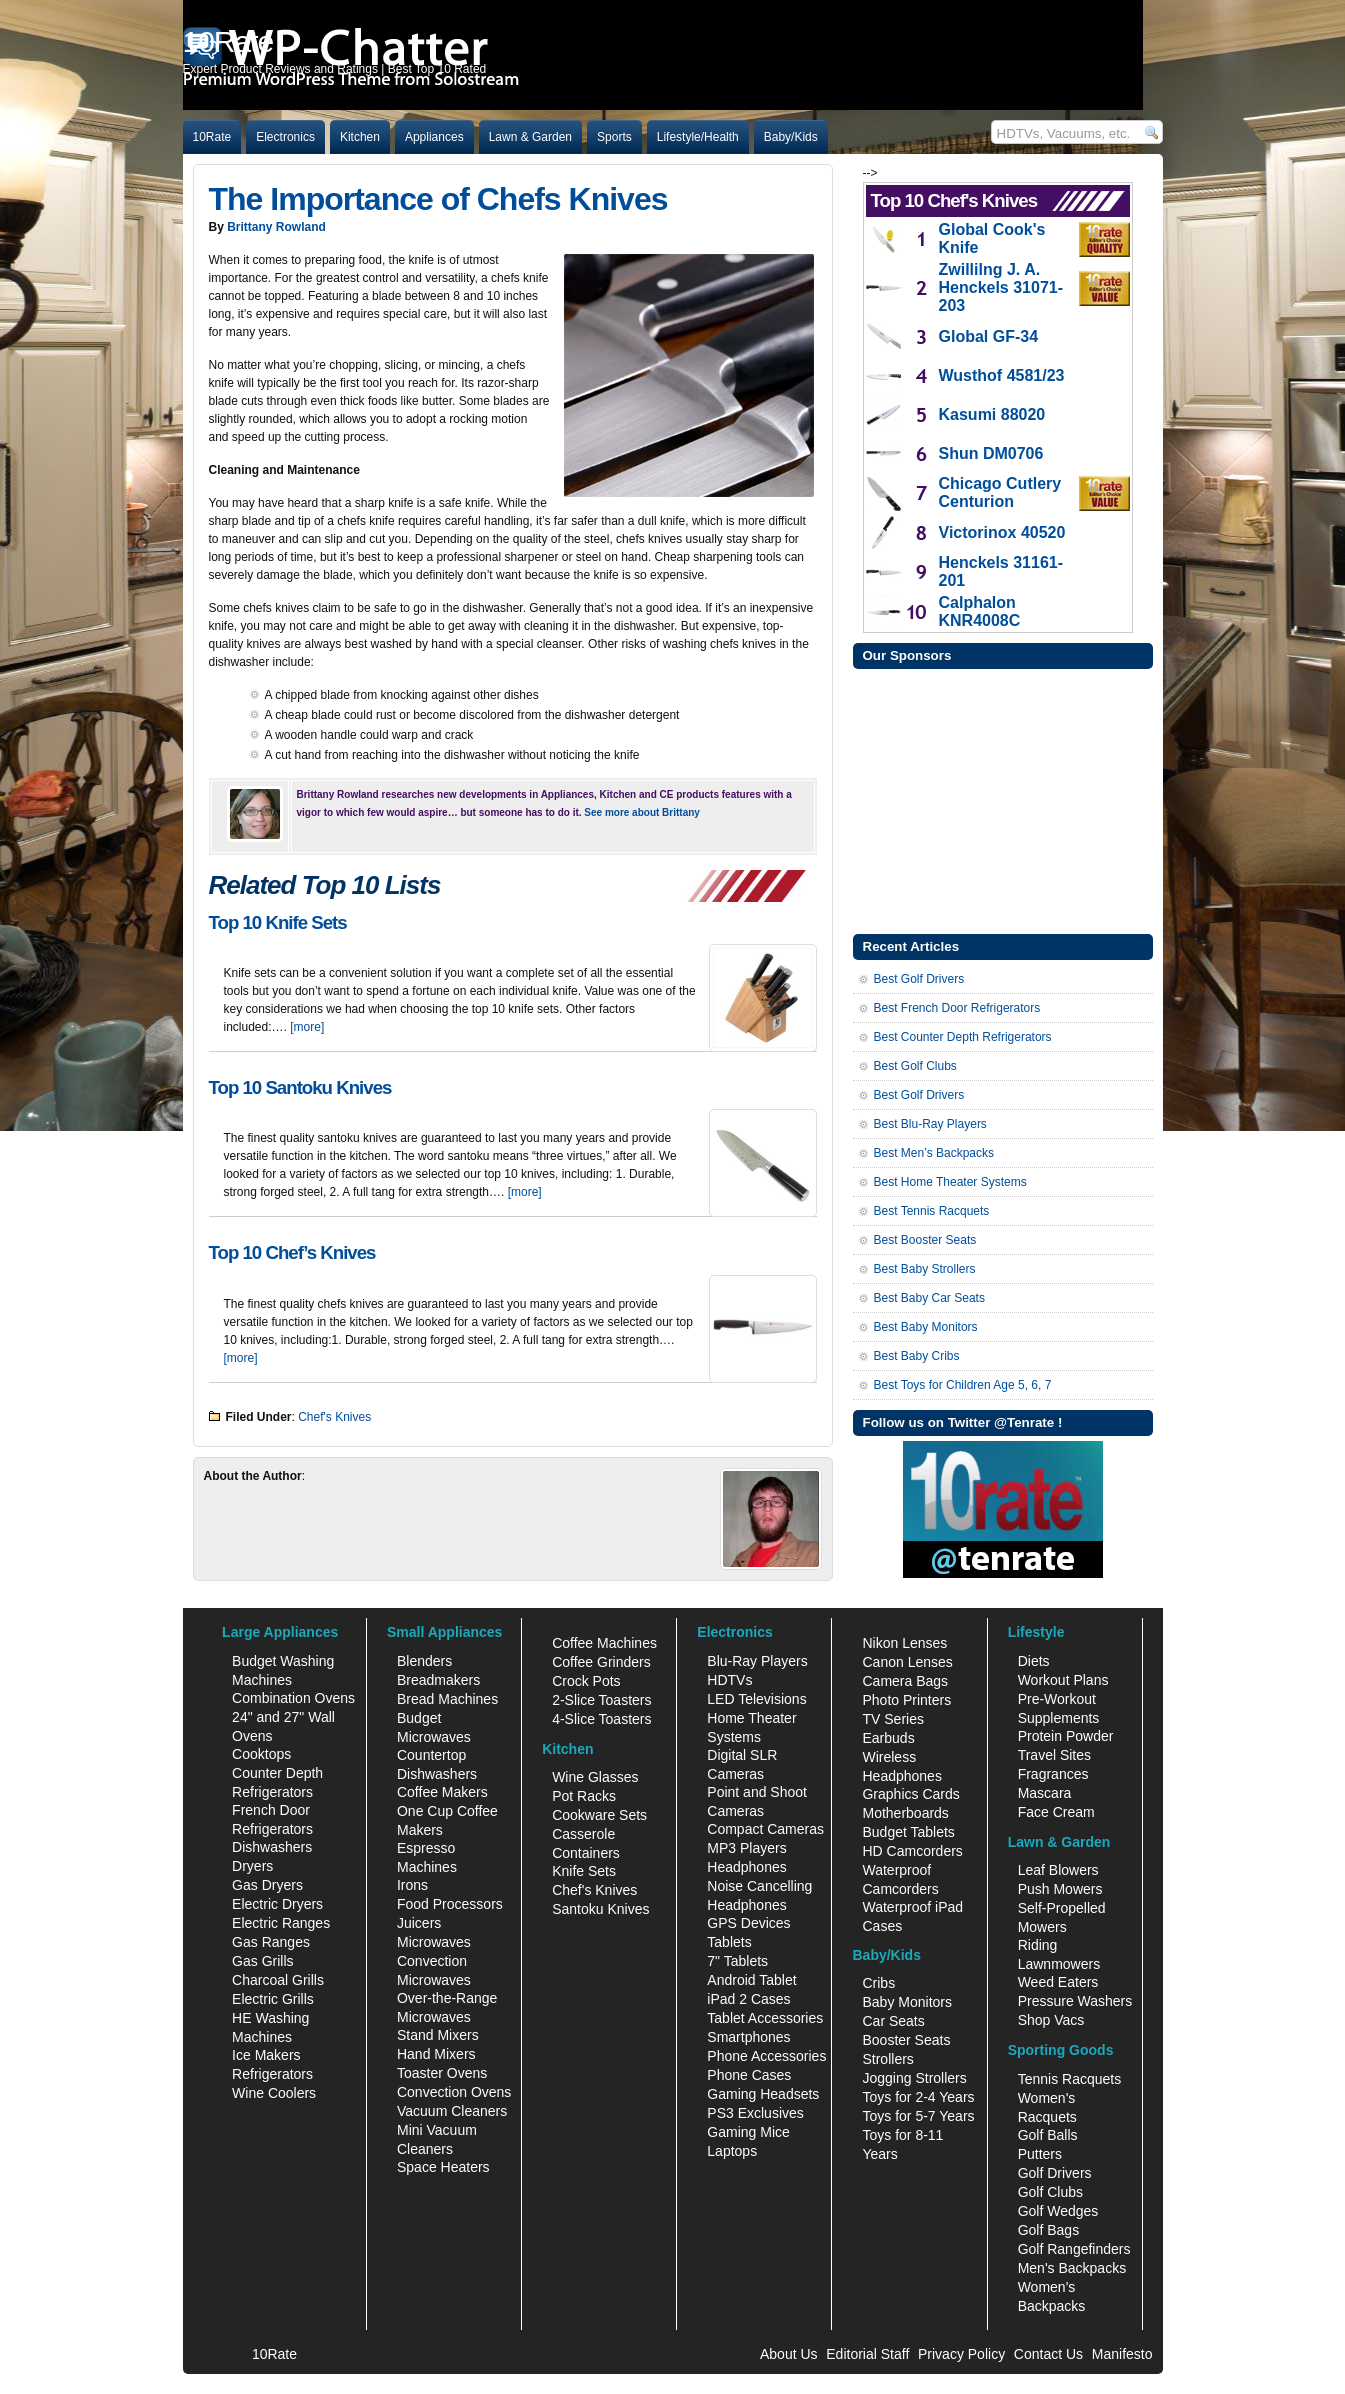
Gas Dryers (267, 1885)
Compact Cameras (765, 1829)
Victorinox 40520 (1002, 532)
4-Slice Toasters (601, 1719)
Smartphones (748, 2037)
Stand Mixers (438, 2035)
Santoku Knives (600, 1909)
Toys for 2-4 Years (918, 2097)
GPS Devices (748, 1923)
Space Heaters (443, 2167)
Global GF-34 (989, 336)
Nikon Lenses (904, 1643)
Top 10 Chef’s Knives (292, 1252)
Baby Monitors (906, 2002)
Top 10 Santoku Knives (300, 1087)
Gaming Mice (748, 2132)
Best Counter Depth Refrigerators (963, 1037)
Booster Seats (906, 2040)
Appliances (434, 137)
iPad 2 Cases (748, 1999)
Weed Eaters (1058, 1982)
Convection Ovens (454, 2092)
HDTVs (729, 1680)
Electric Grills (273, 1999)
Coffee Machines (604, 1643)
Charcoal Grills (278, 1980)
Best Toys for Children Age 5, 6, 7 (963, 1385)
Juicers (419, 1923)
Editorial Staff (867, 2354)
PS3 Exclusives (755, 2113)
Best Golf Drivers (919, 979)
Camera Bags (905, 1681)
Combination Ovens (293, 1698)
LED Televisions (756, 1699)
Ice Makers (266, 2055)
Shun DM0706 (991, 453)
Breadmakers (438, 1680)
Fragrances (1053, 1774)
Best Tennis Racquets (932, 1211)
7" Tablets (737, 1961)
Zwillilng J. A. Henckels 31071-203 (1001, 287)
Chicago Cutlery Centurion (1000, 492)
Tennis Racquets (1070, 2079)
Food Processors (450, 1904)
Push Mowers (1060, 1889)
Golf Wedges (1058, 2211)
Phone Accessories (766, 2056)
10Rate (212, 137)
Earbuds (888, 1738)
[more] (307, 1027)
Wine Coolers (274, 2093)
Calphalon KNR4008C (980, 611)
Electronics (285, 137)
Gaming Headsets (763, 2094)
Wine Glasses (595, 1777)
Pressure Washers (1075, 2001)
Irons (412, 1885)
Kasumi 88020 (992, 414)
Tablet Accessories (765, 2018)
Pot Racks (584, 1796)
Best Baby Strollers (925, 1269)
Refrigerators (272, 2074)
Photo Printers (906, 1700)
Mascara (1045, 1793)
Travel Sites (1054, 1755)
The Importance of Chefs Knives (438, 199)
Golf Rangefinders (1074, 2249)
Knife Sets (584, 1871)
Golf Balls (1048, 2135)
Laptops (732, 2151)
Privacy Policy (961, 2354)
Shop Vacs (1051, 2020)
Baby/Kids (791, 137)
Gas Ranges (271, 1942)
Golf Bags (1048, 2230)
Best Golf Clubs (915, 1066)
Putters (1040, 2154)
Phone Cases (749, 2075)
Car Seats (893, 2021)
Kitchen (360, 137)
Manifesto (1122, 2354)
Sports (614, 137)
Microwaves (434, 1942)
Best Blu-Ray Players (930, 1124)
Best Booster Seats (925, 1240)
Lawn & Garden (530, 137)
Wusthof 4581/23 (1002, 375)
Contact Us (1048, 2354)
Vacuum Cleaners (452, 2111)
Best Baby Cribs (917, 1356)
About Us (789, 2354)
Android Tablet (751, 1980)
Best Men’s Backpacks (934, 1153)
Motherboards (905, 1813)
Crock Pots (586, 1681)
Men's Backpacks (1072, 2268)
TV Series (892, 1719)
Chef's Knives (334, 1417)
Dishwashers (272, 1847)
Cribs (878, 1983)
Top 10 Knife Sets (278, 922)
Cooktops (261, 1754)
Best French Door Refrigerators (957, 1008)
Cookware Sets (599, 1815)
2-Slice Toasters (601, 1700)
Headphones (746, 1867)
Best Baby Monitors (926, 1327)
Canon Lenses (907, 1662)
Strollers (887, 2059)
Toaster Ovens (442, 2073)
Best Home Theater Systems (950, 1182)
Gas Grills (262, 1961)
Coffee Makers (442, 1792)
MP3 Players (746, 1848)
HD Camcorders (912, 1851)
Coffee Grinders (601, 1662)
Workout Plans (1063, 1680)
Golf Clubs (1050, 2192)
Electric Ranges (281, 1923)
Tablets (729, 1942)
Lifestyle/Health (698, 137)
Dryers (252, 1866)
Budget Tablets (908, 1832)
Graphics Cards (910, 1794)
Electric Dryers (277, 1904)
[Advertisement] (1003, 799)
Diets (1034, 1661)
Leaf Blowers (1058, 1870)
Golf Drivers (1055, 2173)
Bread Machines (447, 1699)
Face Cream (1056, 1812)
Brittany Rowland (276, 227)
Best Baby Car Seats (929, 1298)
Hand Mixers (436, 2054)
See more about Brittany (642, 812)
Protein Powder (1066, 1736)
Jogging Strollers (914, 2078)
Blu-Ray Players (757, 1661)
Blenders (424, 1661)
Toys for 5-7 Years (918, 2116)
